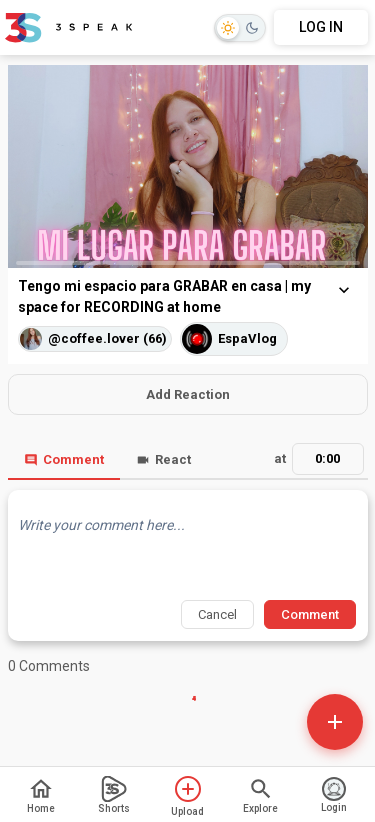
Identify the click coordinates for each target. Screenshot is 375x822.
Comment (64, 459)
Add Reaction (188, 394)
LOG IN (321, 27)
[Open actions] (335, 722)
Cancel (217, 614)
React (163, 459)
